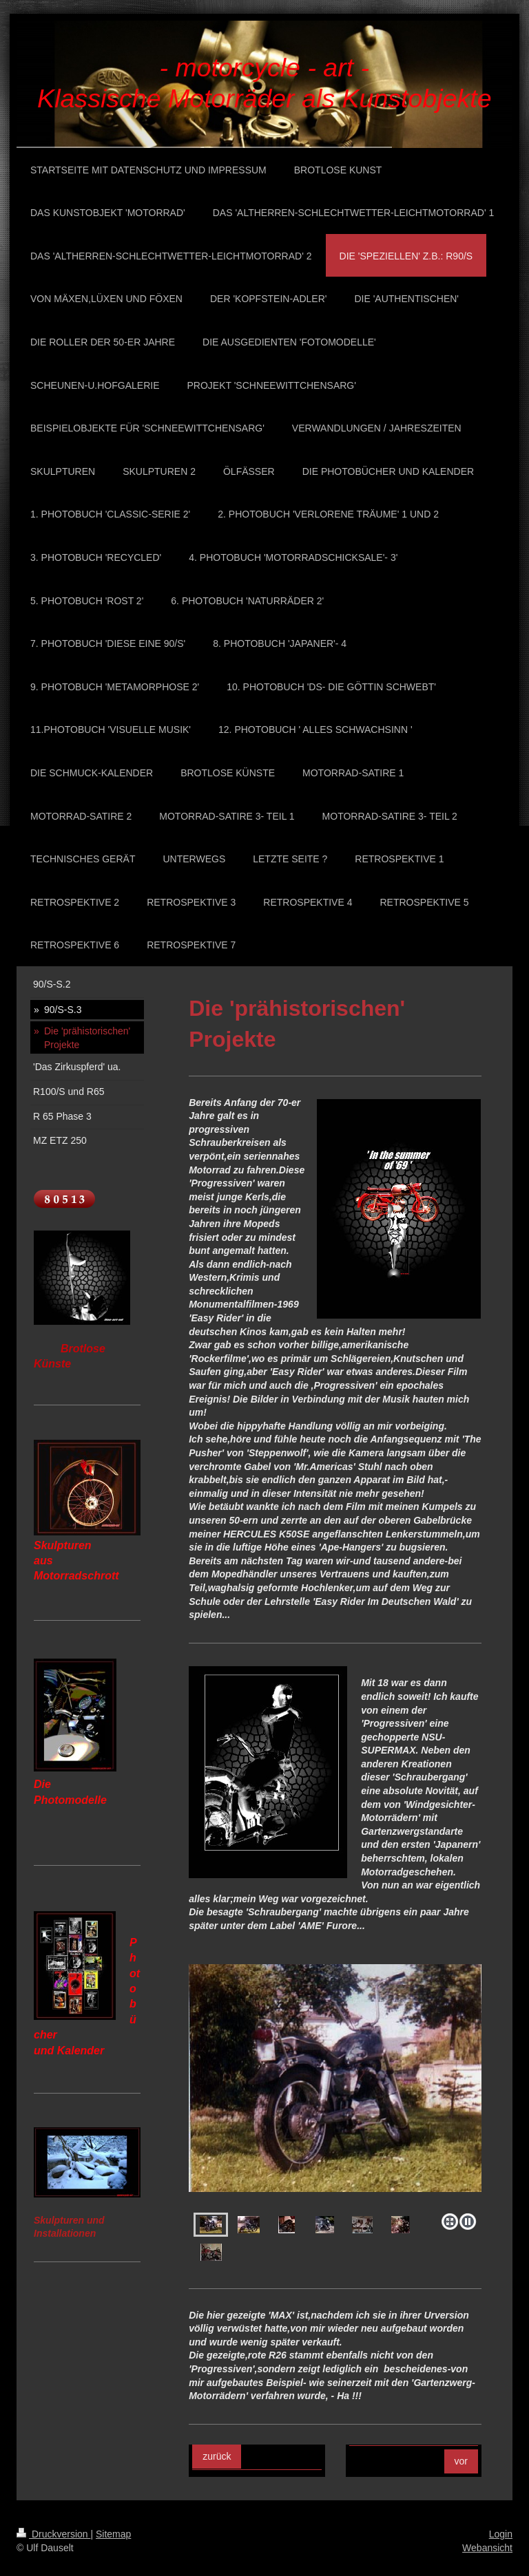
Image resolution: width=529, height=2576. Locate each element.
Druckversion (53, 2534)
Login (500, 2534)
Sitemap (113, 2534)
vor (461, 2461)
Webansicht (487, 2547)
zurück (217, 2456)
